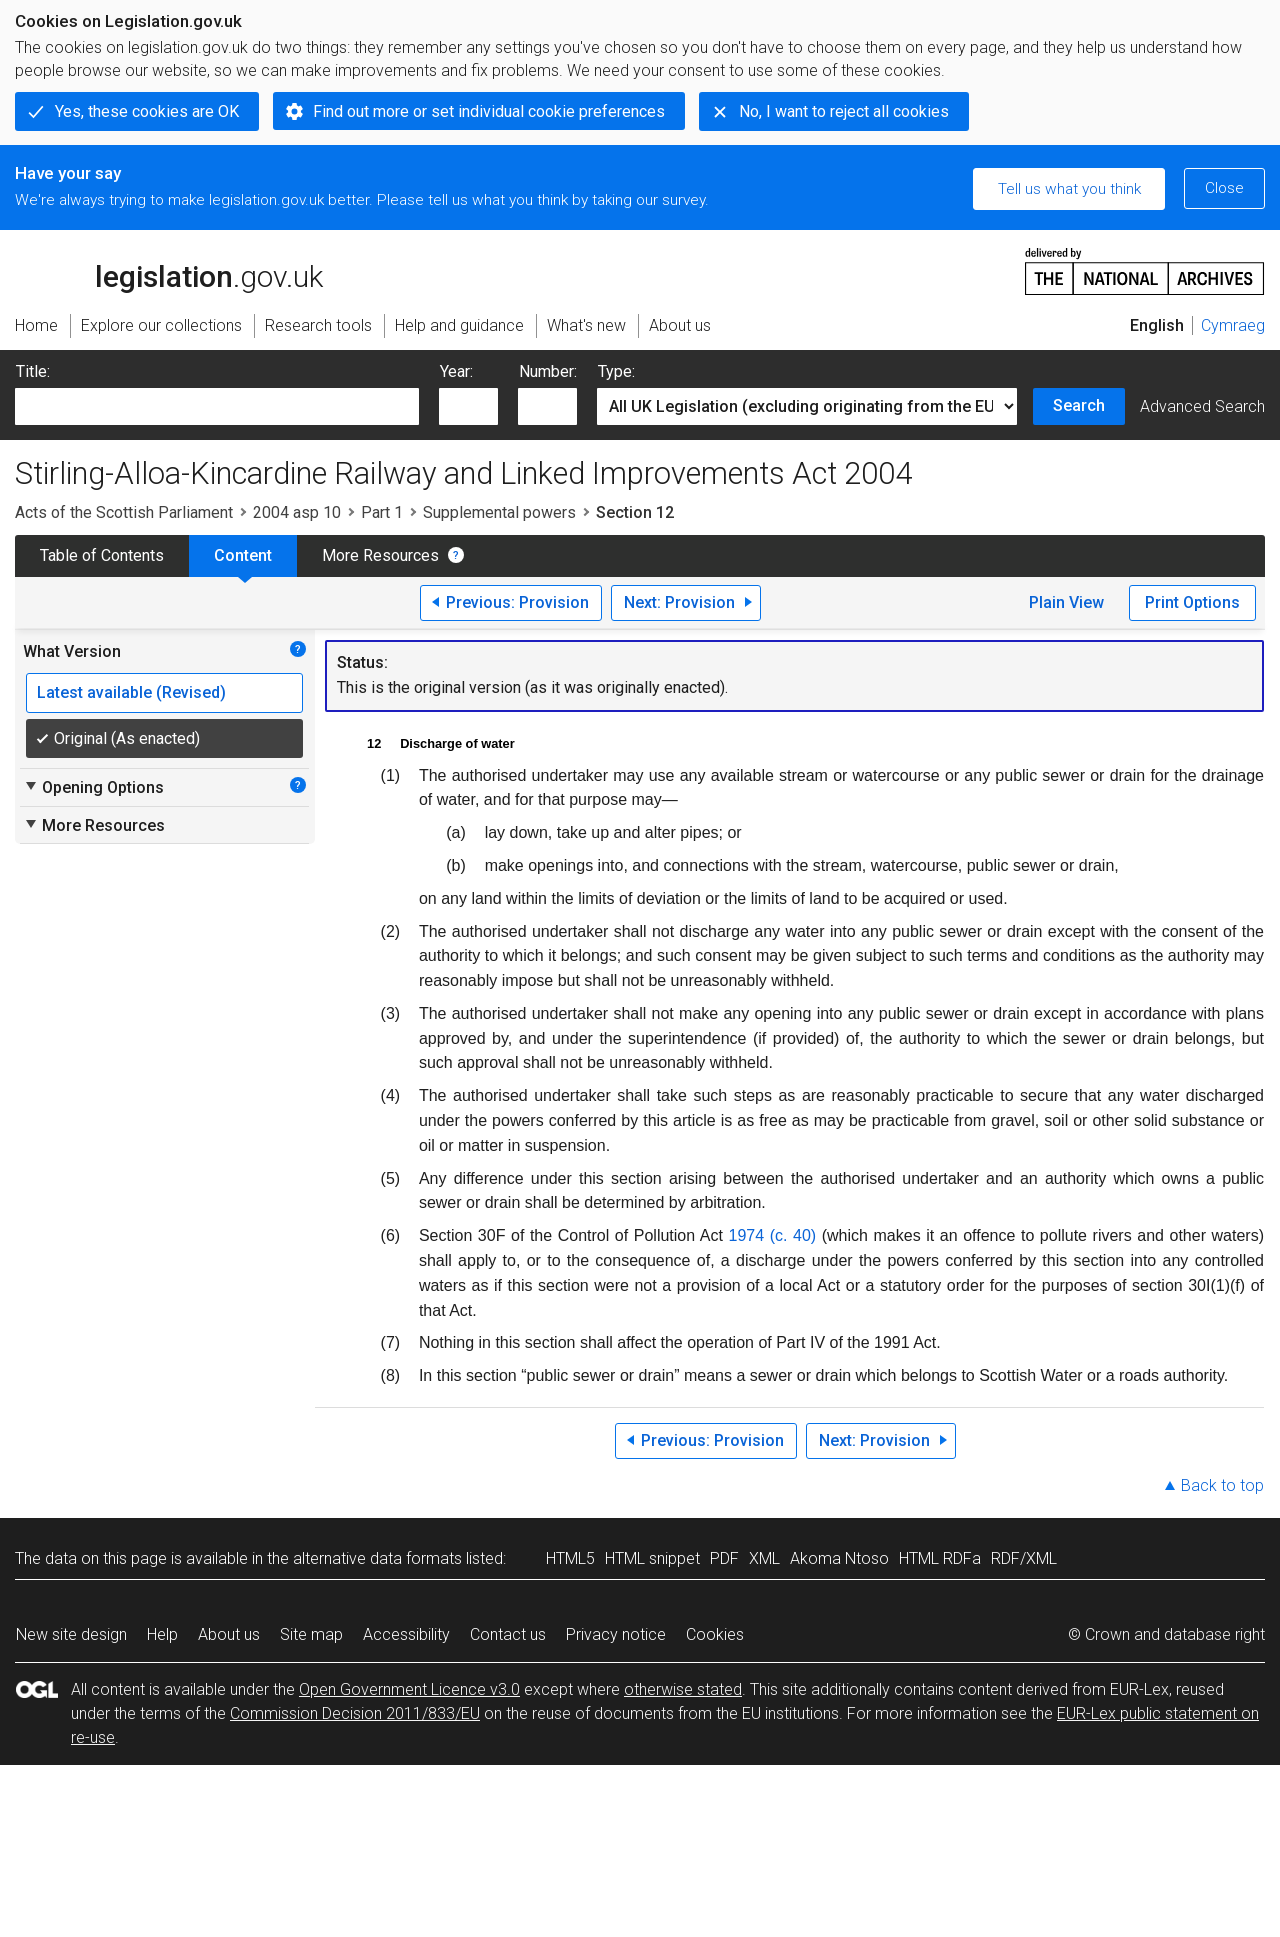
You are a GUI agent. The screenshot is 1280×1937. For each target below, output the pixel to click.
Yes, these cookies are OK (147, 111)
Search (1079, 405)
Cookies (715, 1634)
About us (229, 1634)
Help (162, 1634)
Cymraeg (1233, 325)
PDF (724, 1558)
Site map (311, 1634)
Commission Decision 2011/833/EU (355, 1713)
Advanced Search (1202, 406)
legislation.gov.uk (169, 270)
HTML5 (570, 1558)
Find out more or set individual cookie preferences (489, 111)
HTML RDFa (940, 1558)
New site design (71, 1634)
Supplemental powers (499, 512)
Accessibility (406, 1634)
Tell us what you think (1069, 189)
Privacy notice (616, 1634)
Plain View (1066, 602)
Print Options (1192, 602)
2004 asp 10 (297, 512)
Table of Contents (102, 555)
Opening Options (93, 787)
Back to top (1222, 1485)
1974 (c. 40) (773, 1235)
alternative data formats (377, 1558)
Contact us (508, 1634)
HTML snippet (652, 1558)
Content (243, 555)
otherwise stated (683, 1689)
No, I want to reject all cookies (844, 111)
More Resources (380, 555)
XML (764, 1558)
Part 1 (382, 512)
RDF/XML (1024, 1558)
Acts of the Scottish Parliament (124, 512)
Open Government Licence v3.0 (409, 1689)
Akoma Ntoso (839, 1558)
